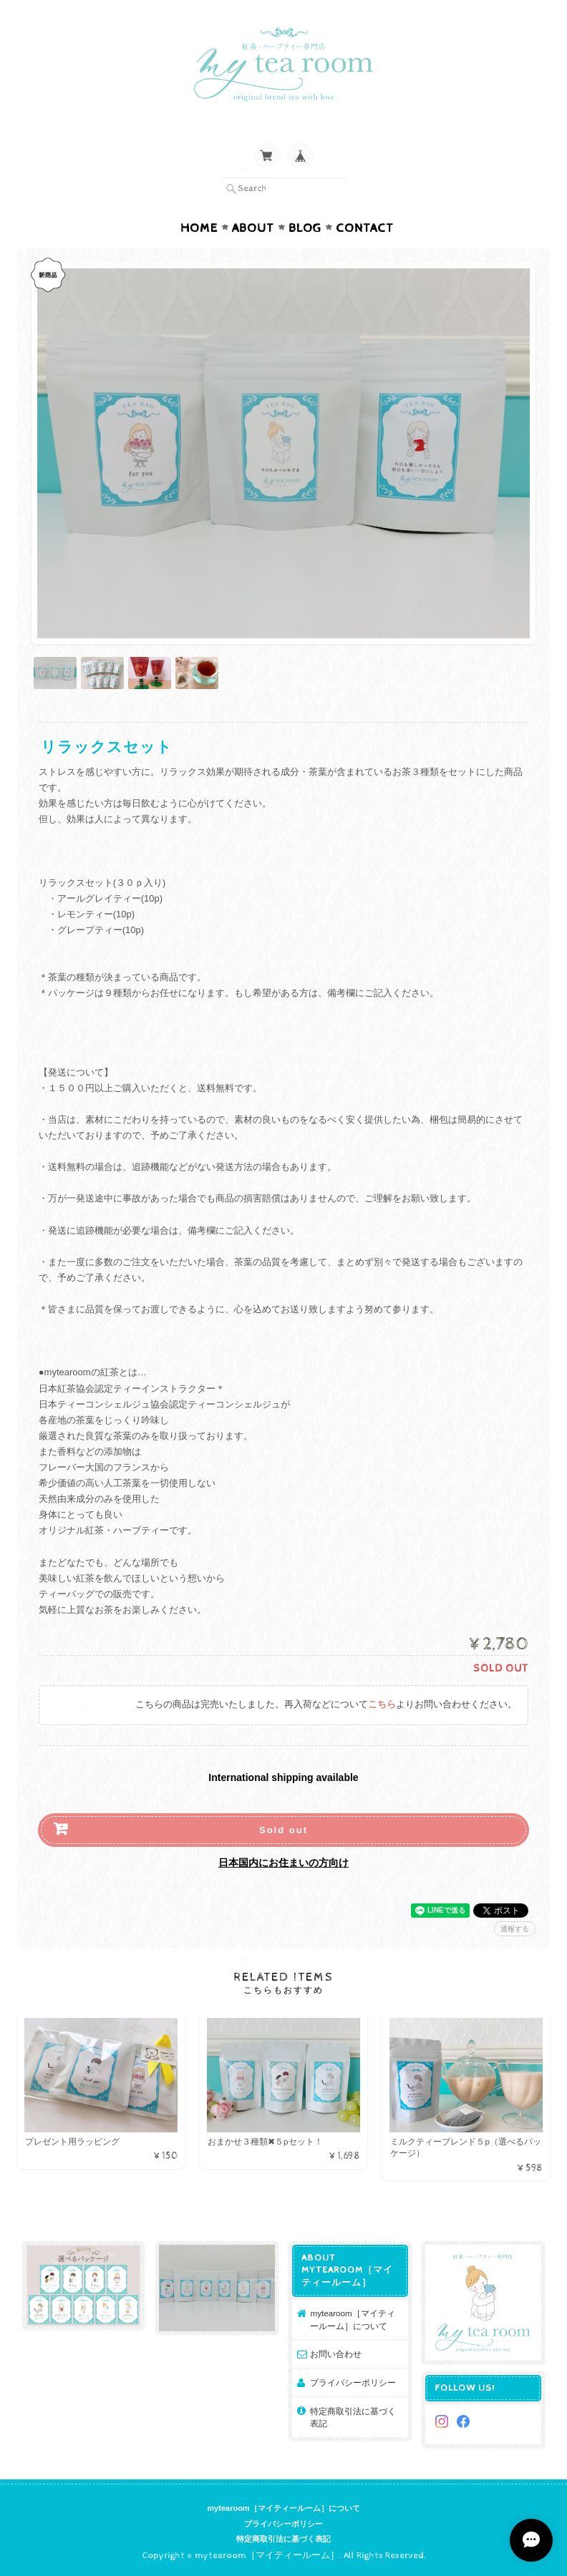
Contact (365, 228)
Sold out (283, 1830)
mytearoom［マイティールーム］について (352, 2319)
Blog (305, 228)
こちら (382, 1704)
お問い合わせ (336, 2353)
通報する (514, 1929)
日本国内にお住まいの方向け (283, 1862)
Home (199, 228)
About (253, 228)
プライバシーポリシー (353, 2382)
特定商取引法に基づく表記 (353, 2417)
